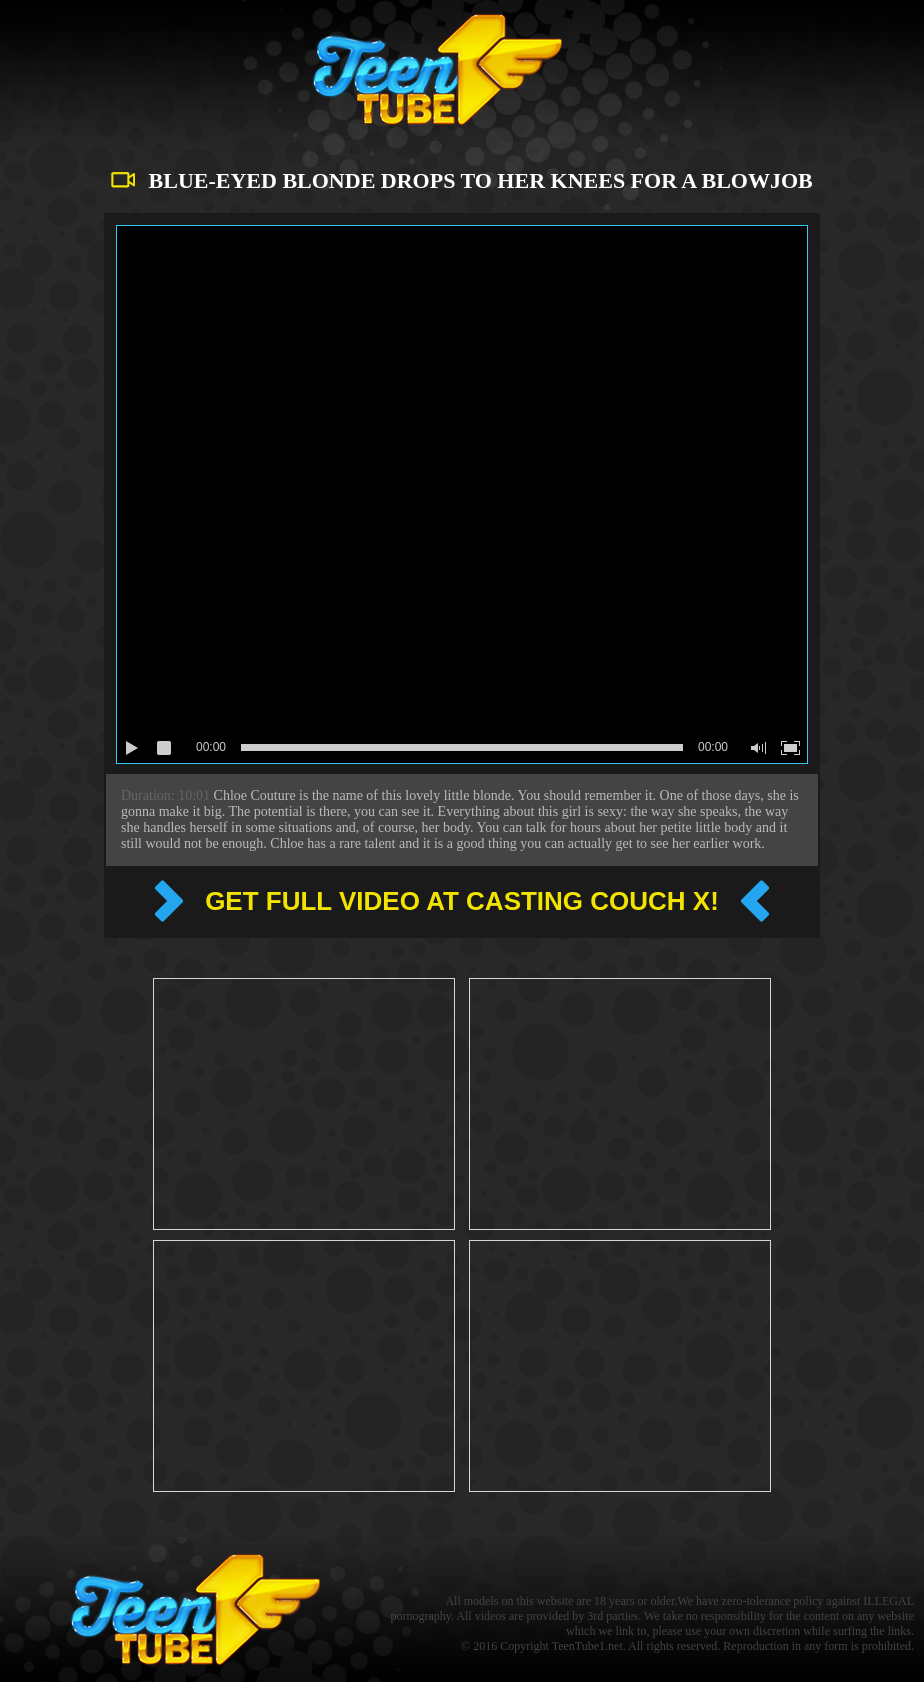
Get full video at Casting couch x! (462, 901)
